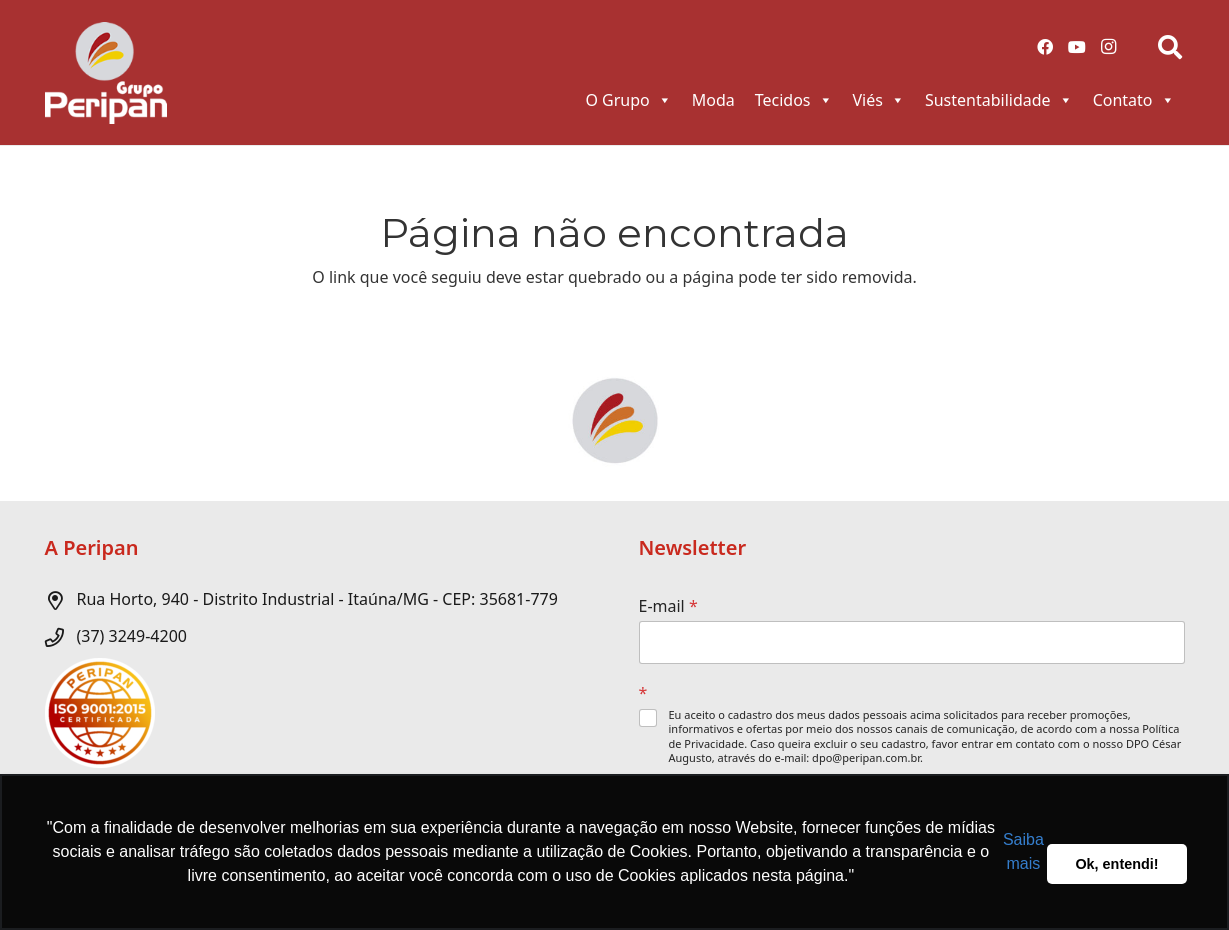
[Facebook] (1045, 47)
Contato (1134, 100)
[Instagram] (1109, 47)
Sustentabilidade (999, 100)
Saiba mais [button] (1023, 851)
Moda (713, 100)
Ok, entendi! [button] (1116, 864)
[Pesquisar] (1170, 47)
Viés (879, 100)
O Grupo (628, 100)
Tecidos (794, 100)
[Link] (106, 73)
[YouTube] (1077, 47)
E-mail (668, 606)
